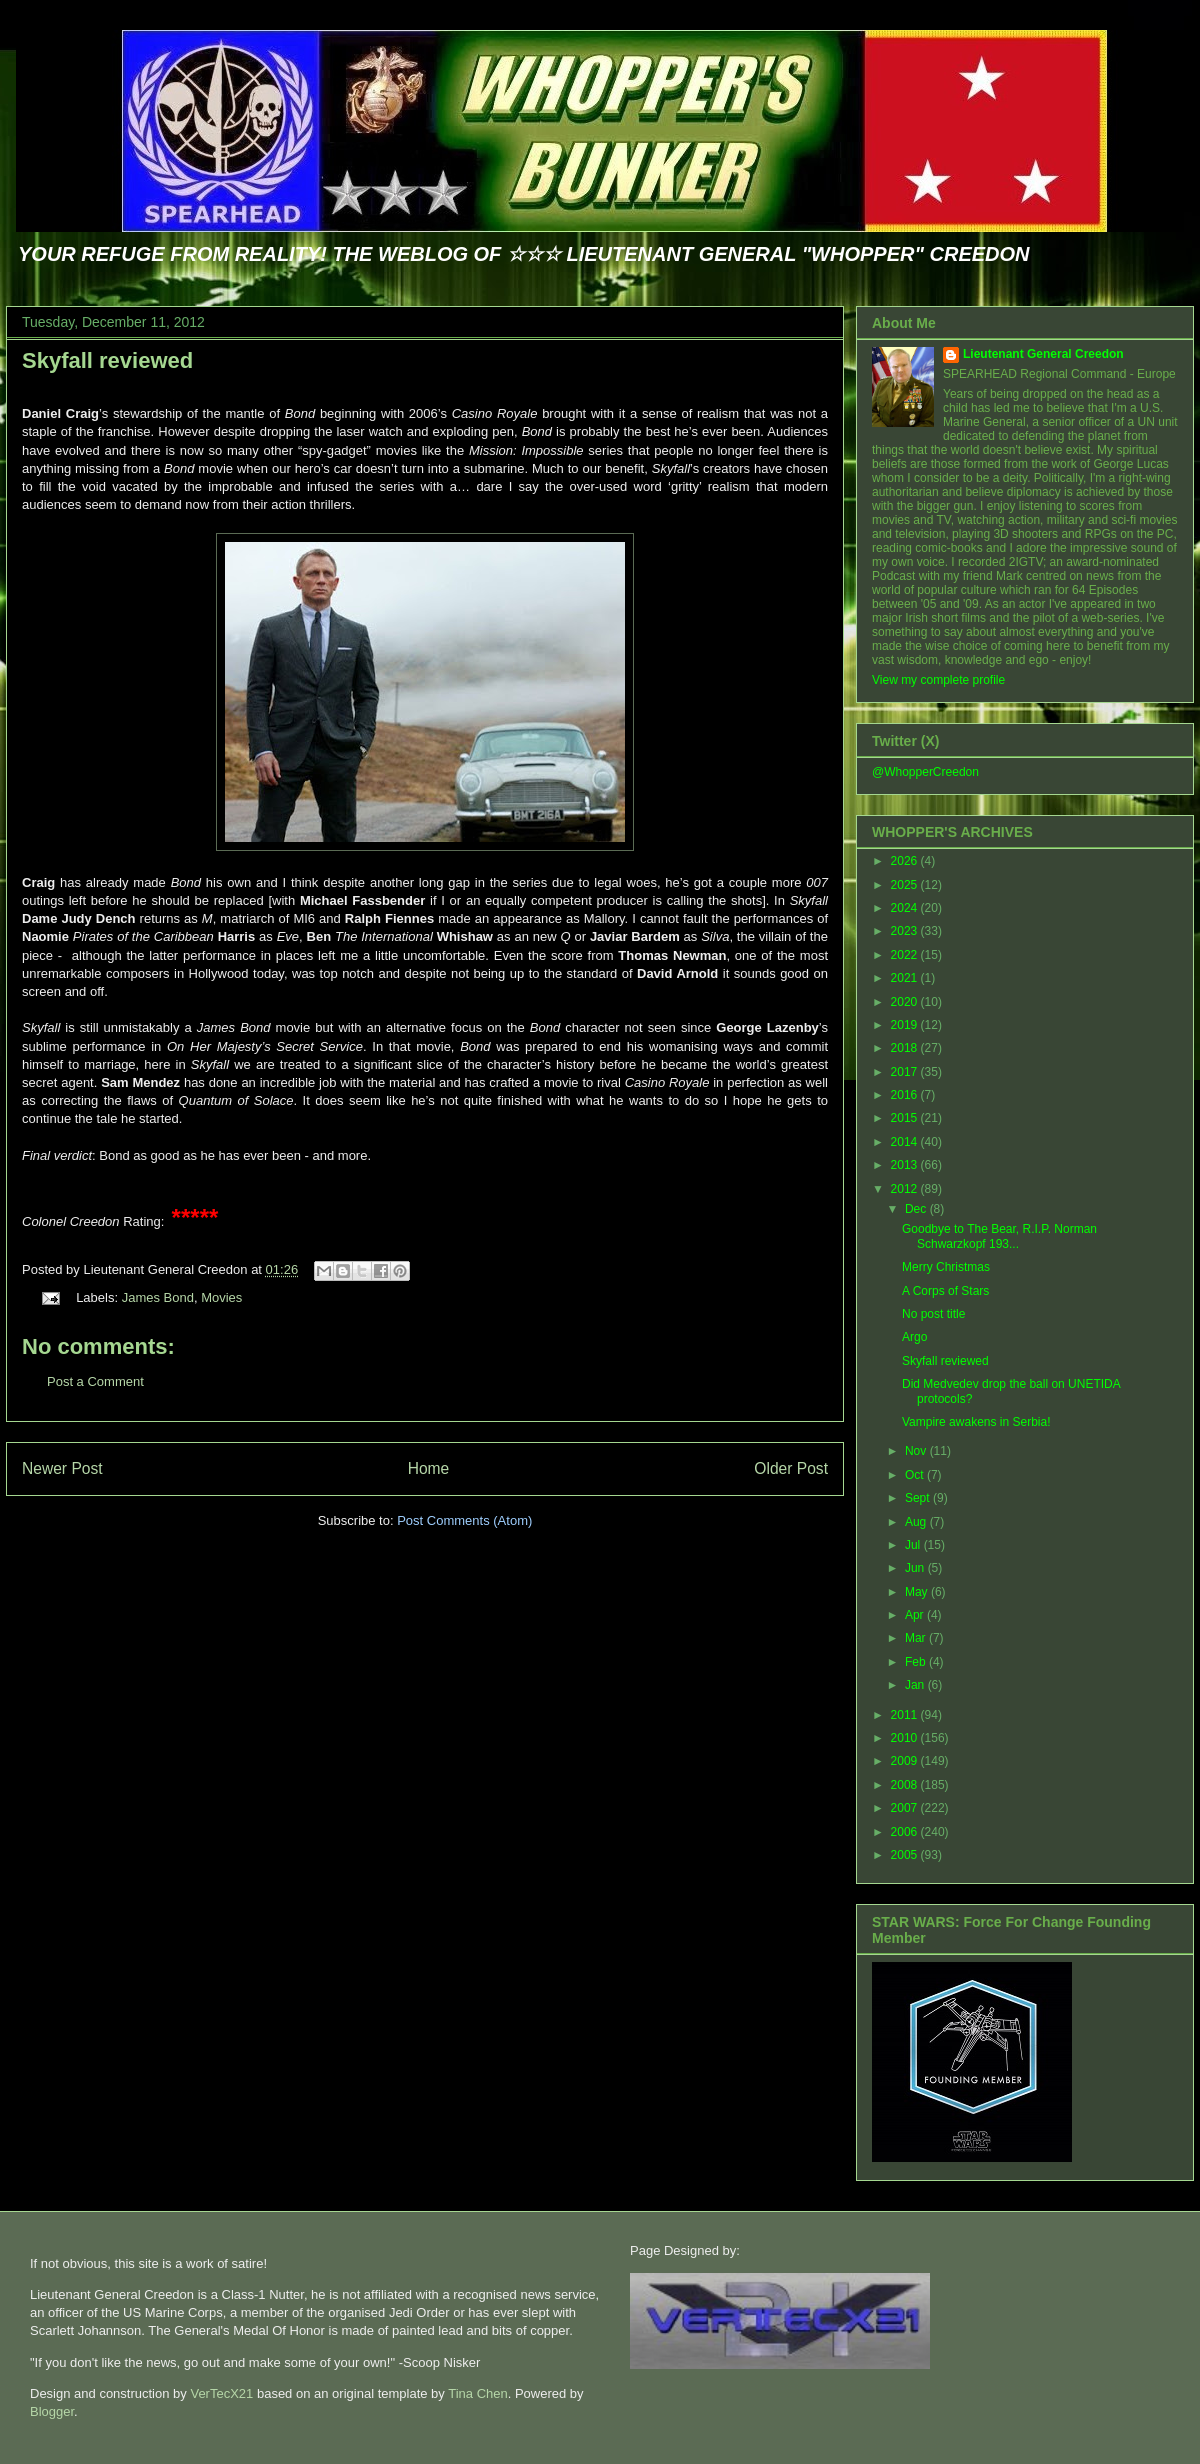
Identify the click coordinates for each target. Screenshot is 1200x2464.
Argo (914, 1337)
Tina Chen (478, 2393)
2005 (906, 1855)
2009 (906, 1761)
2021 (906, 978)
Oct (916, 1475)
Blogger (52, 2411)
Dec (917, 1209)
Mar (917, 1638)
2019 (906, 1025)
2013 (906, 1165)
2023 (906, 931)
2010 (906, 1738)
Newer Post (62, 1468)
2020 (906, 1002)
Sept (919, 1498)
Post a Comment (95, 1381)
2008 (906, 1785)
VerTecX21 (221, 2393)
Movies (221, 1297)
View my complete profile (938, 680)
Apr (916, 1615)
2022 (906, 955)
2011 (906, 1715)
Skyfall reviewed (107, 360)
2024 (906, 908)
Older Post (791, 1468)
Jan (916, 1685)
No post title (933, 1314)
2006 (906, 1832)
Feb (917, 1662)
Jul (914, 1545)
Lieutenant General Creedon (1043, 354)
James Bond (158, 1297)
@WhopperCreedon (925, 772)
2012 (906, 1189)
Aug (917, 1522)
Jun (916, 1568)
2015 (906, 1118)
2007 (906, 1808)
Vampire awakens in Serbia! (976, 1422)
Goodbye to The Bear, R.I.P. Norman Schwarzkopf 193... (999, 1236)
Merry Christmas (946, 1267)
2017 (906, 1072)
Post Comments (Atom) (464, 1520)
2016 (906, 1095)
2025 (906, 885)
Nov (917, 1451)
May (918, 1592)
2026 (906, 861)
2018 (906, 1048)
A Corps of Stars (945, 1291)
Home (429, 1468)
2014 (906, 1142)
